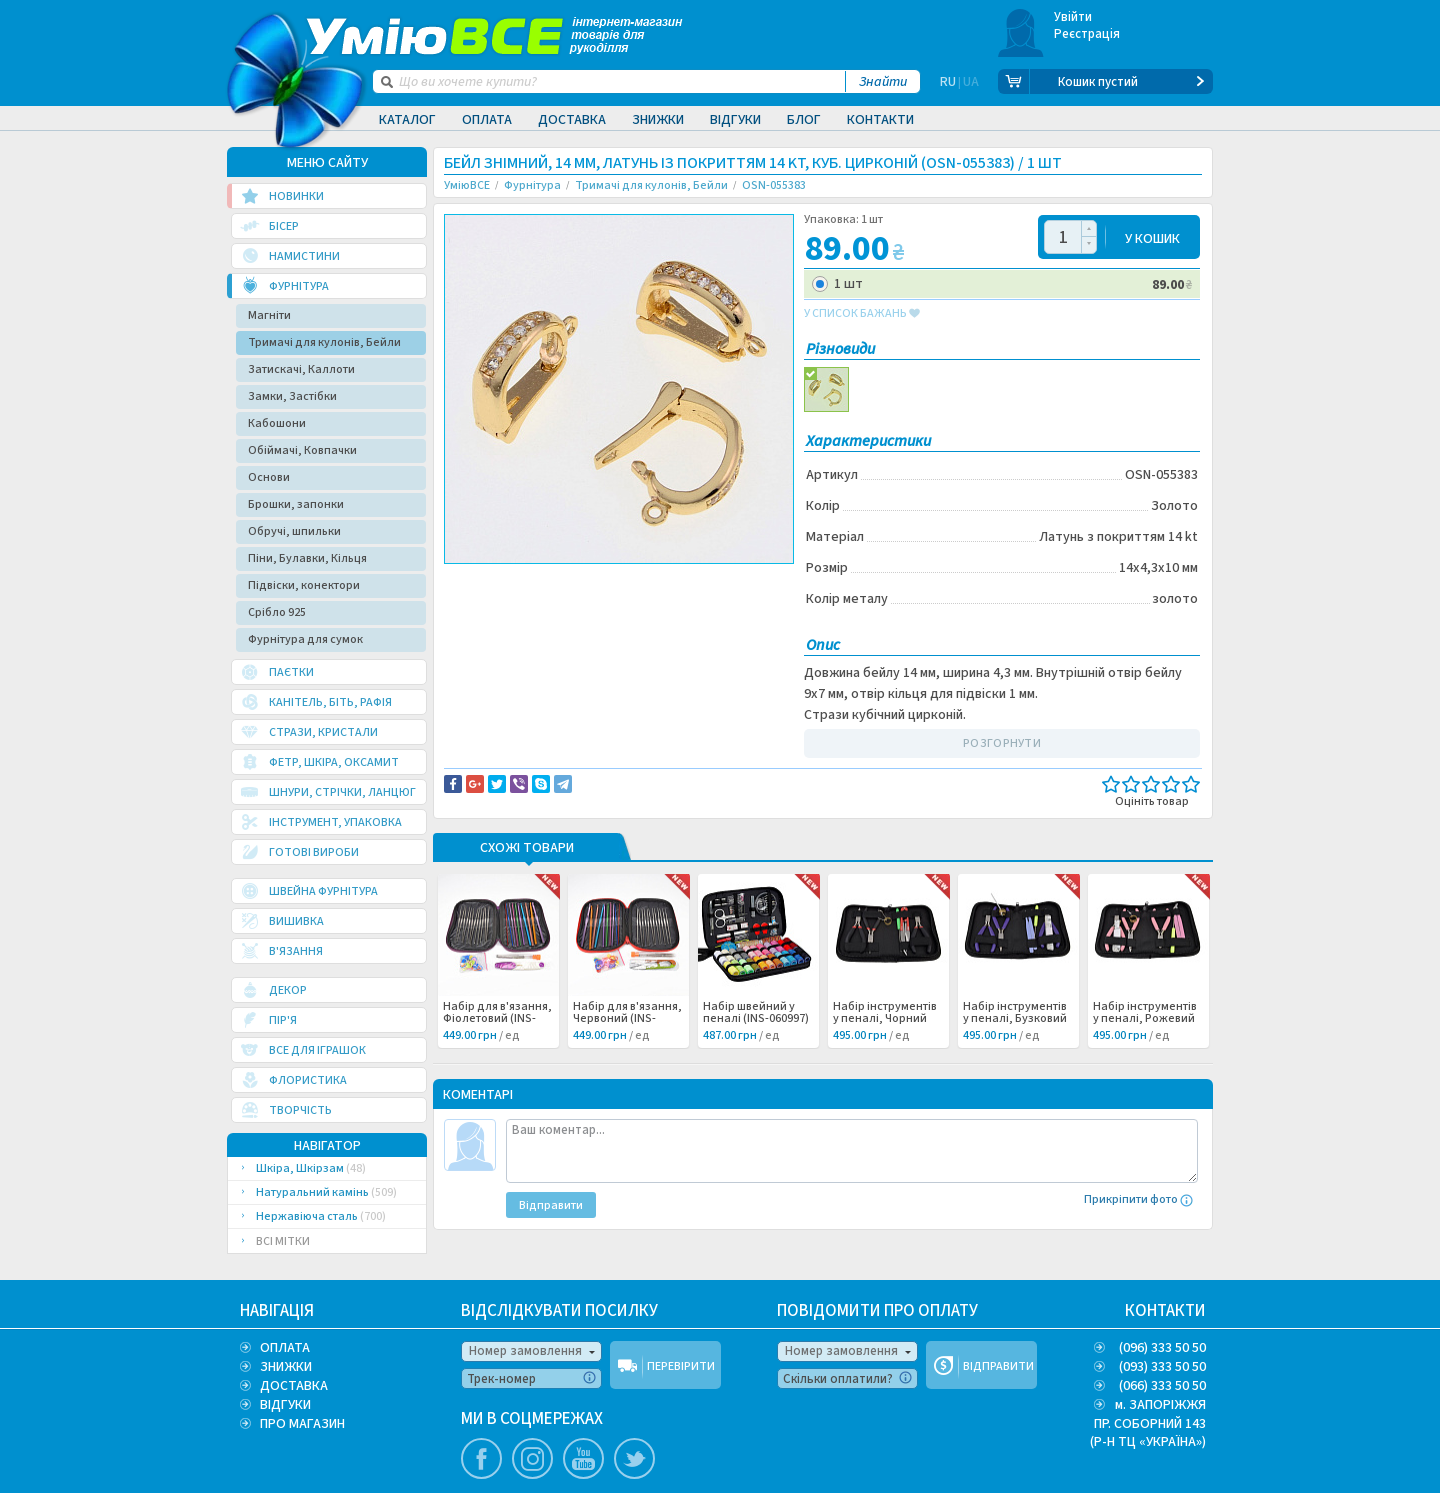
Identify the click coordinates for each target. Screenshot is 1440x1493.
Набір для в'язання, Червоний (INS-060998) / (627, 1019)
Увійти (1073, 17)
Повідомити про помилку (691, 581)
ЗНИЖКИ (286, 1367)
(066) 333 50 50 (1162, 1386)
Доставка (572, 120)
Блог (804, 120)
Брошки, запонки (296, 504)
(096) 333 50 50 (1162, 1348)
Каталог (407, 120)
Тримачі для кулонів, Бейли (324, 342)
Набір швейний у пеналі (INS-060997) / (756, 1019)
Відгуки (735, 120)
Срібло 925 (277, 612)
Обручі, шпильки (294, 531)
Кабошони (277, 423)
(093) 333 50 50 (1162, 1367)
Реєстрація (1087, 34)
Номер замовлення (525, 1351)
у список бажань (862, 314)
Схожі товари (527, 849)
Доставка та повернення (529, 581)
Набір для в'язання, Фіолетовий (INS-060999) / (497, 1019)
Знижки (658, 120)
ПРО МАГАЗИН (302, 1424)
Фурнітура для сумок (305, 639)
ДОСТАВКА (294, 1386)
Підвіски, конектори (304, 585)
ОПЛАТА (285, 1348)
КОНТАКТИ (1165, 1311)
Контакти (880, 120)
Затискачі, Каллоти (301, 369)
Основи (269, 477)
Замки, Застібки (292, 396)
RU (948, 82)
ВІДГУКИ (285, 1405)
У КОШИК (1152, 237)
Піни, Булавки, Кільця (307, 558)
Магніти (269, 315)
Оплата (487, 120)
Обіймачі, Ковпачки (302, 450)
